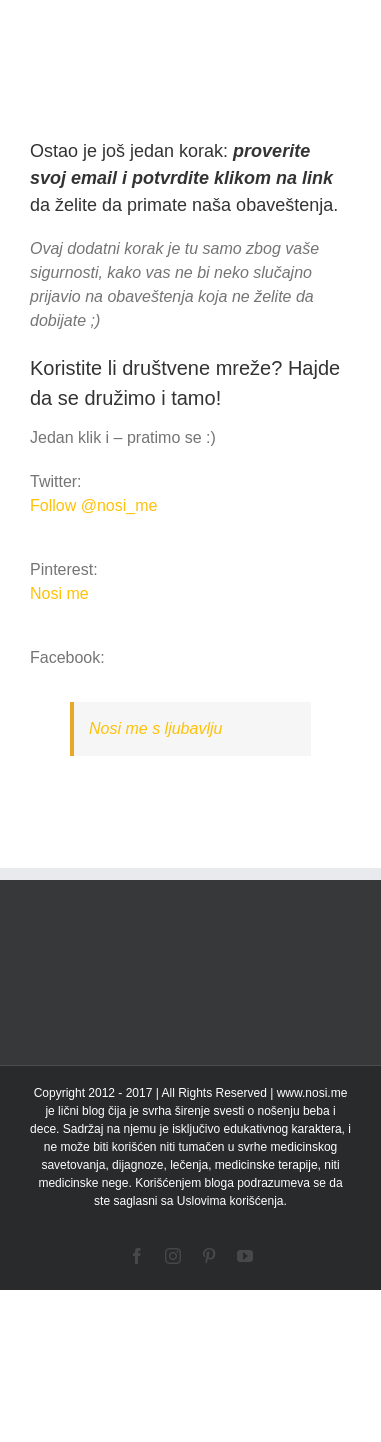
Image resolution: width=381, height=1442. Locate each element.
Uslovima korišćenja (230, 1201)
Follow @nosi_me (93, 505)
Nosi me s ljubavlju (155, 728)
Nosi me (59, 593)
